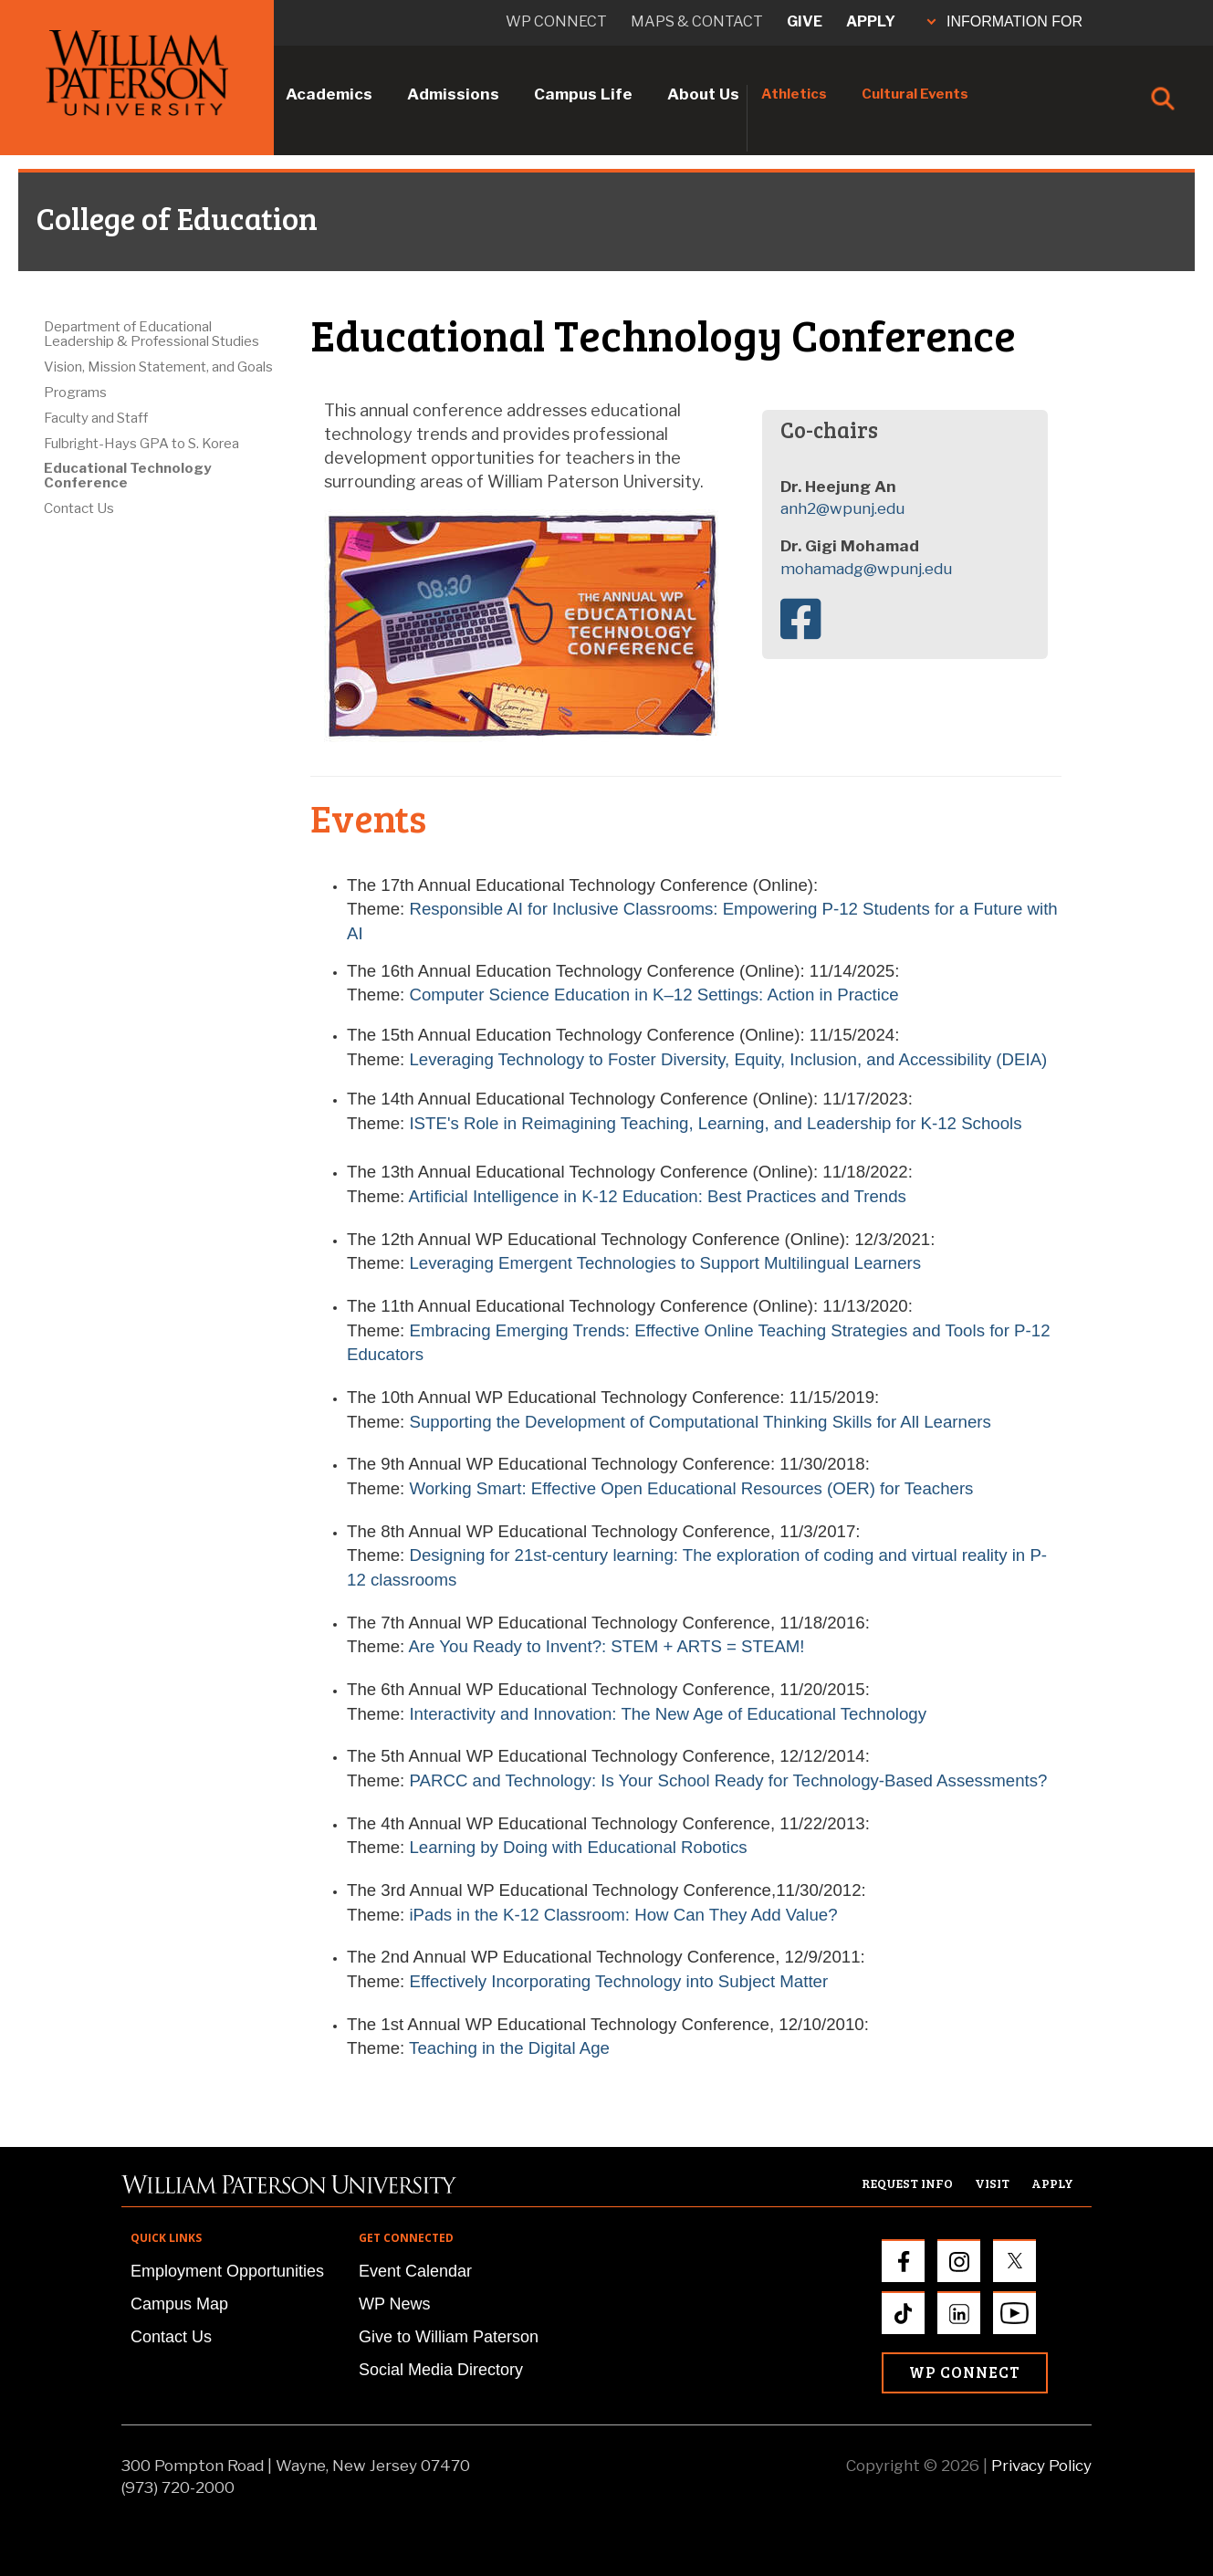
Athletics (794, 94)
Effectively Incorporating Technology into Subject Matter (618, 1981)
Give (804, 21)
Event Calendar (415, 2271)
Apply (870, 21)
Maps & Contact (697, 21)
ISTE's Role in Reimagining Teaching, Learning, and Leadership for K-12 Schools (715, 1123)
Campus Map (179, 2304)
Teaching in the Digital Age (509, 2048)
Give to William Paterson (449, 2337)
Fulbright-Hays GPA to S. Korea (141, 443)
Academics (329, 94)
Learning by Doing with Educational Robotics (578, 1847)
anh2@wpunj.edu (842, 508)
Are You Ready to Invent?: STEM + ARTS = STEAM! (606, 1646)
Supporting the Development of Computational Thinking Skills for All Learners (699, 1421)
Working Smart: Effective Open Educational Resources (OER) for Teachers (691, 1488)
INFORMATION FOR (1004, 21)
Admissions (453, 94)
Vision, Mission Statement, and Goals (158, 367)
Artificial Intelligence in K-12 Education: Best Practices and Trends (656, 1196)
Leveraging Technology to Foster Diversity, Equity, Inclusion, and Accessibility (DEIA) (728, 1059)
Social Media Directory (441, 2370)
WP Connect (964, 2371)
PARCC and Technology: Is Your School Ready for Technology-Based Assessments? (728, 1780)
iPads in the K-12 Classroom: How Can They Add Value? (623, 1914)
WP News (395, 2304)
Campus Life (583, 94)
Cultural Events (915, 94)
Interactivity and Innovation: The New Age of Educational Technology (667, 1713)
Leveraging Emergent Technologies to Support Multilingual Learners (665, 1262)
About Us (703, 94)
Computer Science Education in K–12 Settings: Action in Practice (653, 994)
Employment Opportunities (227, 2271)
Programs (75, 392)
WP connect (556, 21)
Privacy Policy (1041, 2465)
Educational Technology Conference (127, 475)
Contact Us (79, 508)
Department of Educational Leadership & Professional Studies (151, 334)
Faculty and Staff (96, 418)
